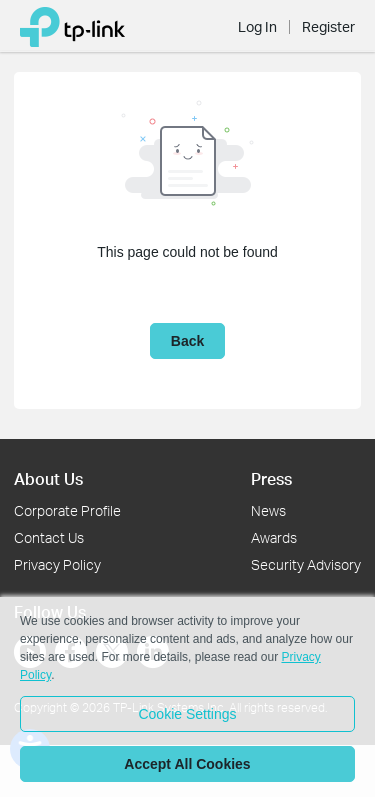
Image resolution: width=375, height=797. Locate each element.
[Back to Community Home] (72, 26)
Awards (274, 537)
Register (328, 27)
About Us (48, 478)
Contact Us (49, 537)
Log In (257, 27)
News (268, 510)
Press (271, 478)
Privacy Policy (57, 564)
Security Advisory (306, 564)
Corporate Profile (67, 510)
